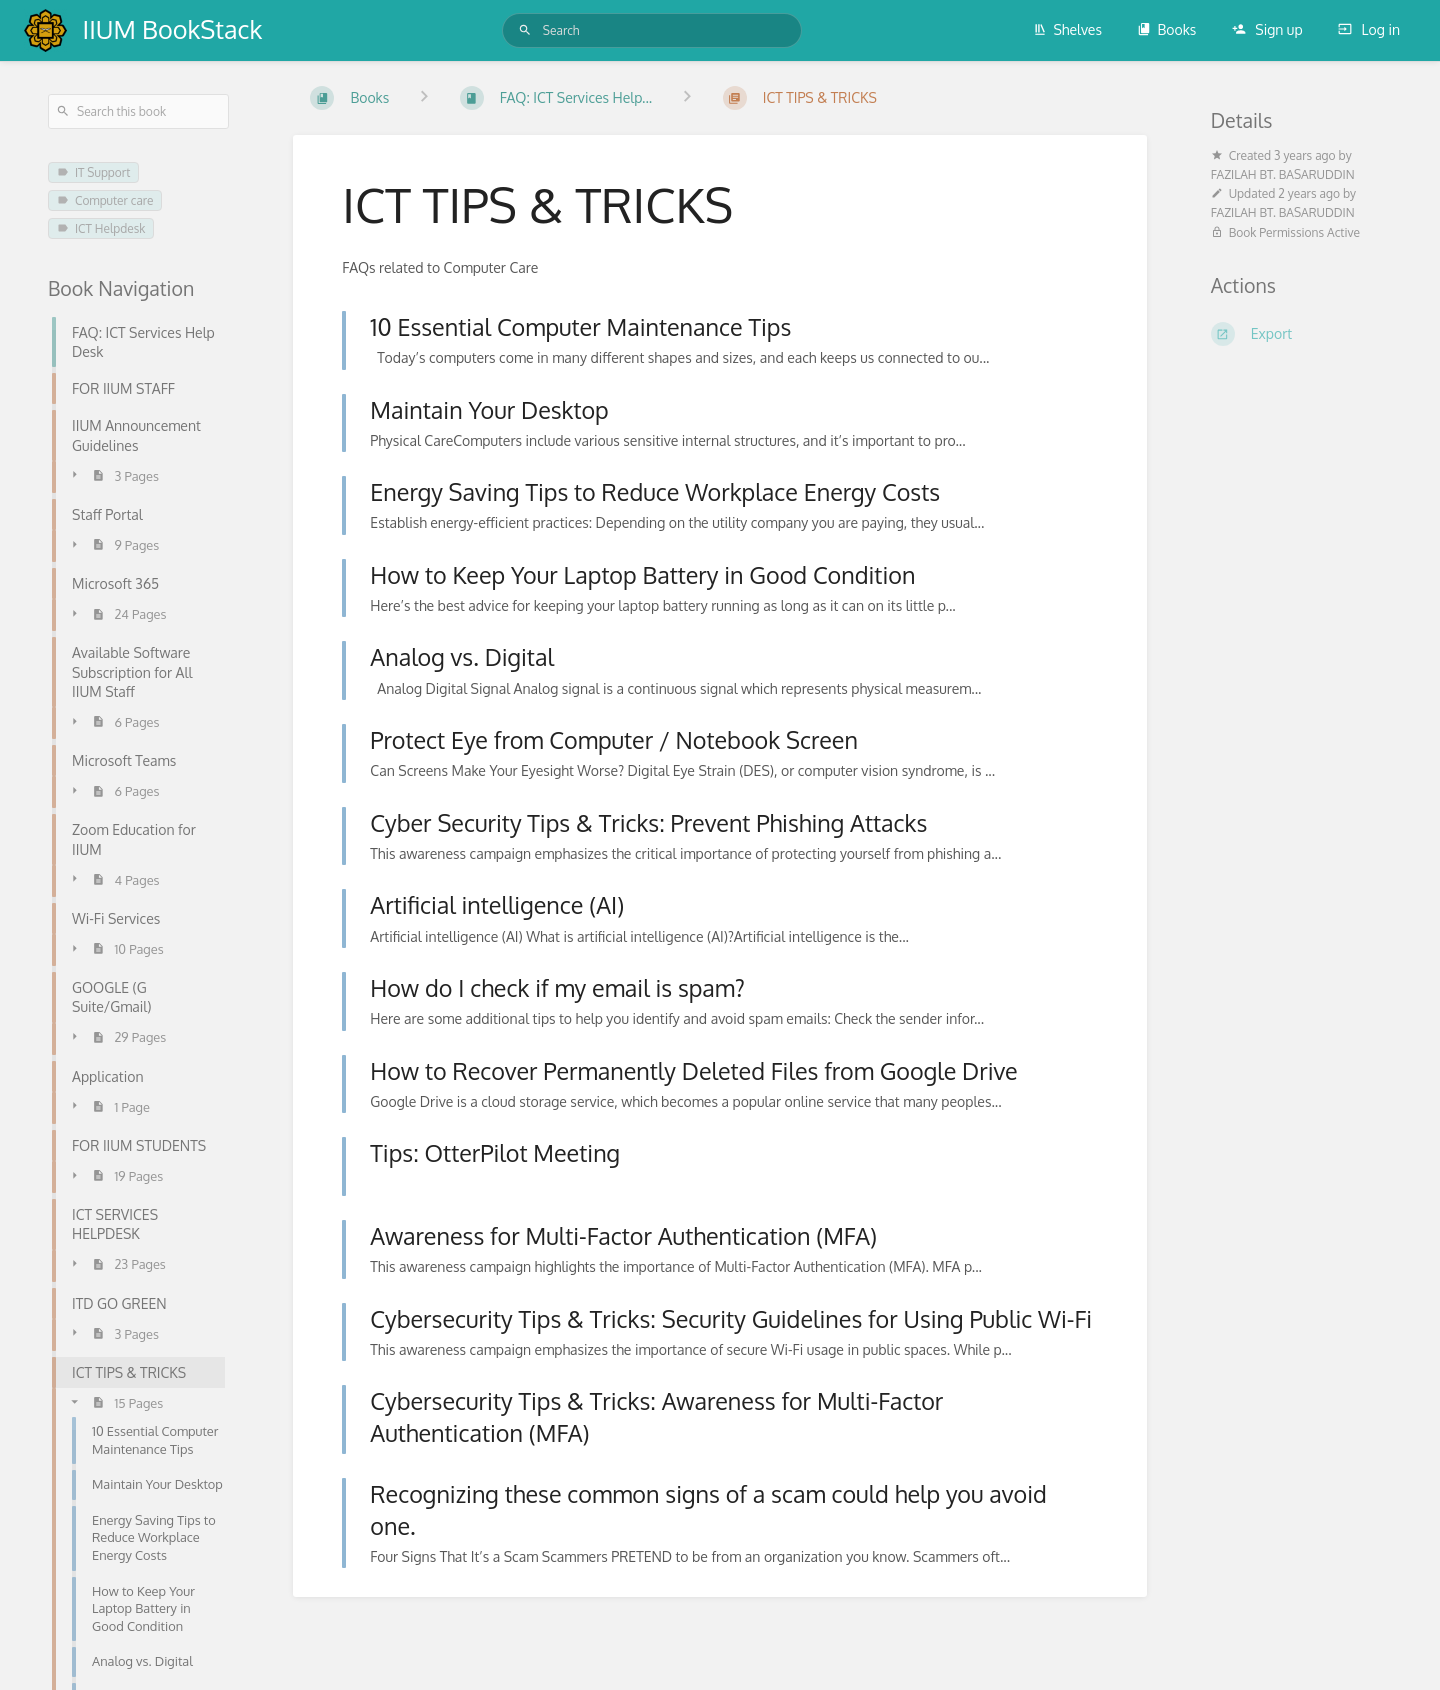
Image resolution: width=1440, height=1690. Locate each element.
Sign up (1267, 29)
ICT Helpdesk (101, 228)
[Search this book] (138, 111)
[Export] (1301, 334)
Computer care (105, 200)
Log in (1369, 29)
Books (1166, 29)
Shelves (1067, 29)
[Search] (525, 30)
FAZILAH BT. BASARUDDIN (1283, 174)
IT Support (93, 172)
